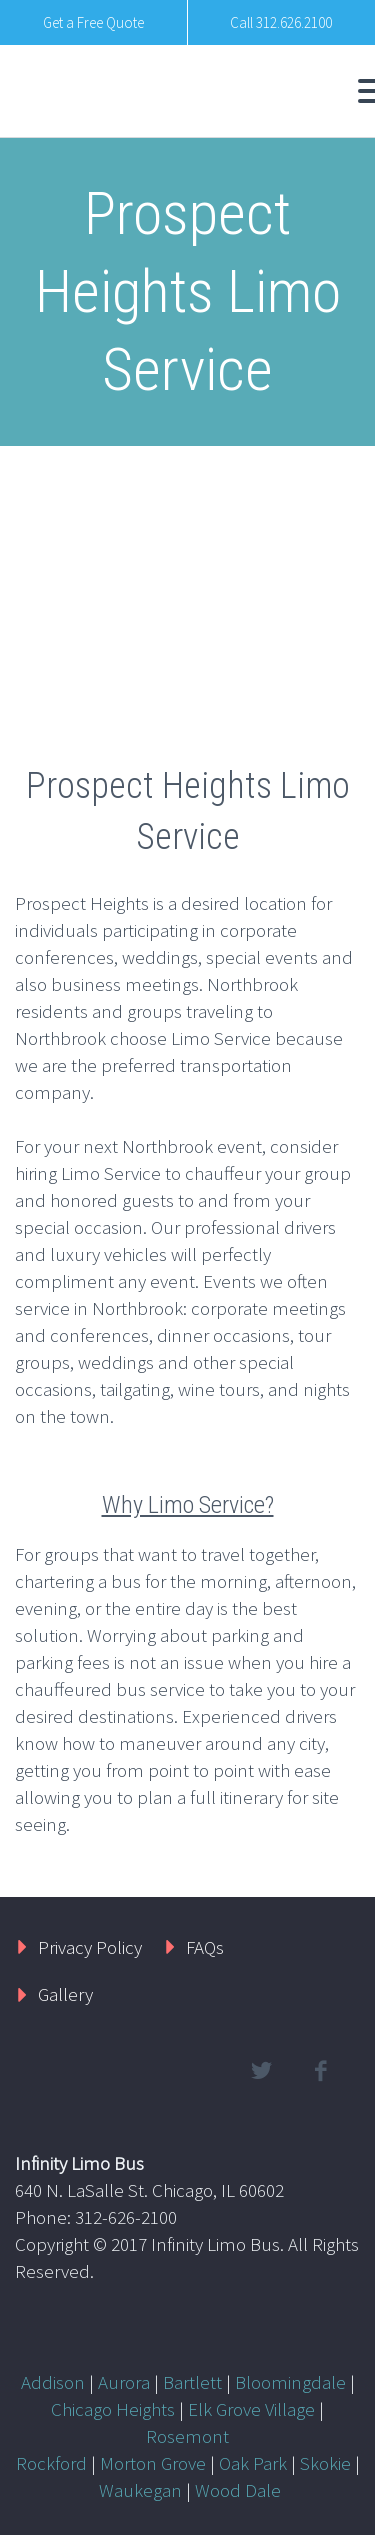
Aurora (124, 2382)
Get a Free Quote (93, 22)
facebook (320, 2071)
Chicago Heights (113, 2409)
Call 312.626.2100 (281, 22)
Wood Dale (238, 2490)
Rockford (51, 2463)
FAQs (205, 1947)
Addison (53, 2382)
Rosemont (187, 2436)
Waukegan (140, 2490)
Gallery (65, 1994)
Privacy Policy (90, 1947)
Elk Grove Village (251, 2409)
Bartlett (192, 2382)
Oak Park (253, 2463)
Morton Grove (153, 2463)
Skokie (325, 2463)
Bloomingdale (290, 2382)
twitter (261, 2071)
